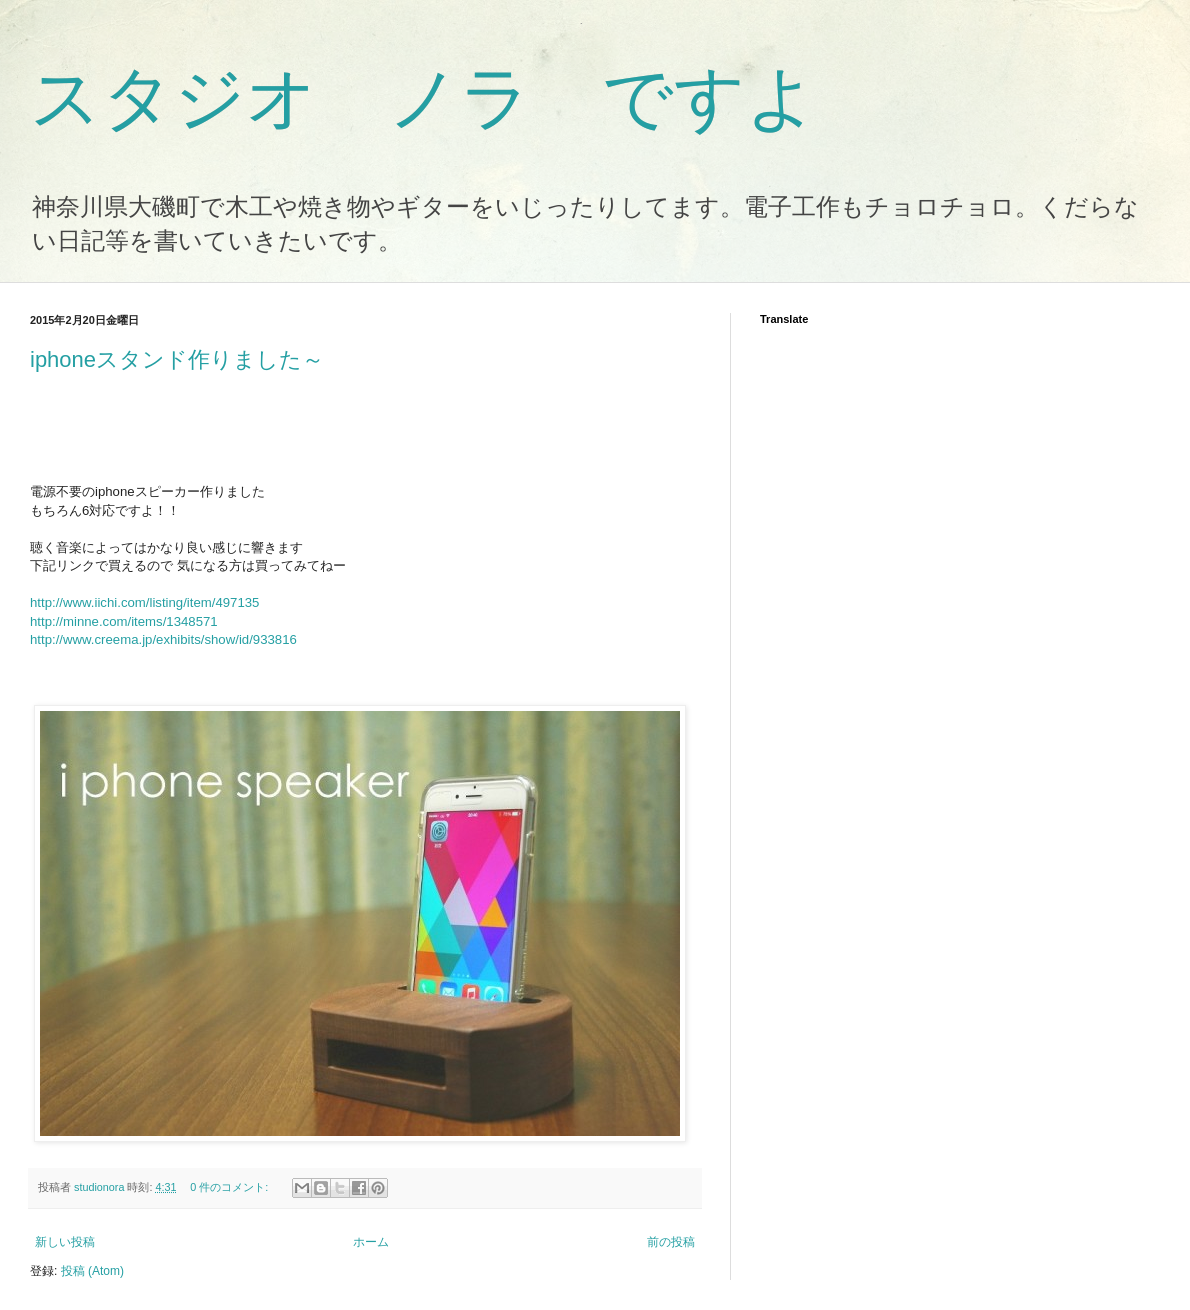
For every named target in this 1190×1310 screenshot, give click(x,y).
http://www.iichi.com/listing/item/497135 (144, 602)
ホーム (371, 1242)
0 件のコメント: (230, 1187)
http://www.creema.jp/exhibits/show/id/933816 (163, 639)
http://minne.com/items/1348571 (124, 621)
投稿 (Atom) (92, 1271)
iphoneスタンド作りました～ (177, 359)
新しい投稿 (65, 1242)
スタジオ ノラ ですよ (424, 98)
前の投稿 (671, 1242)
